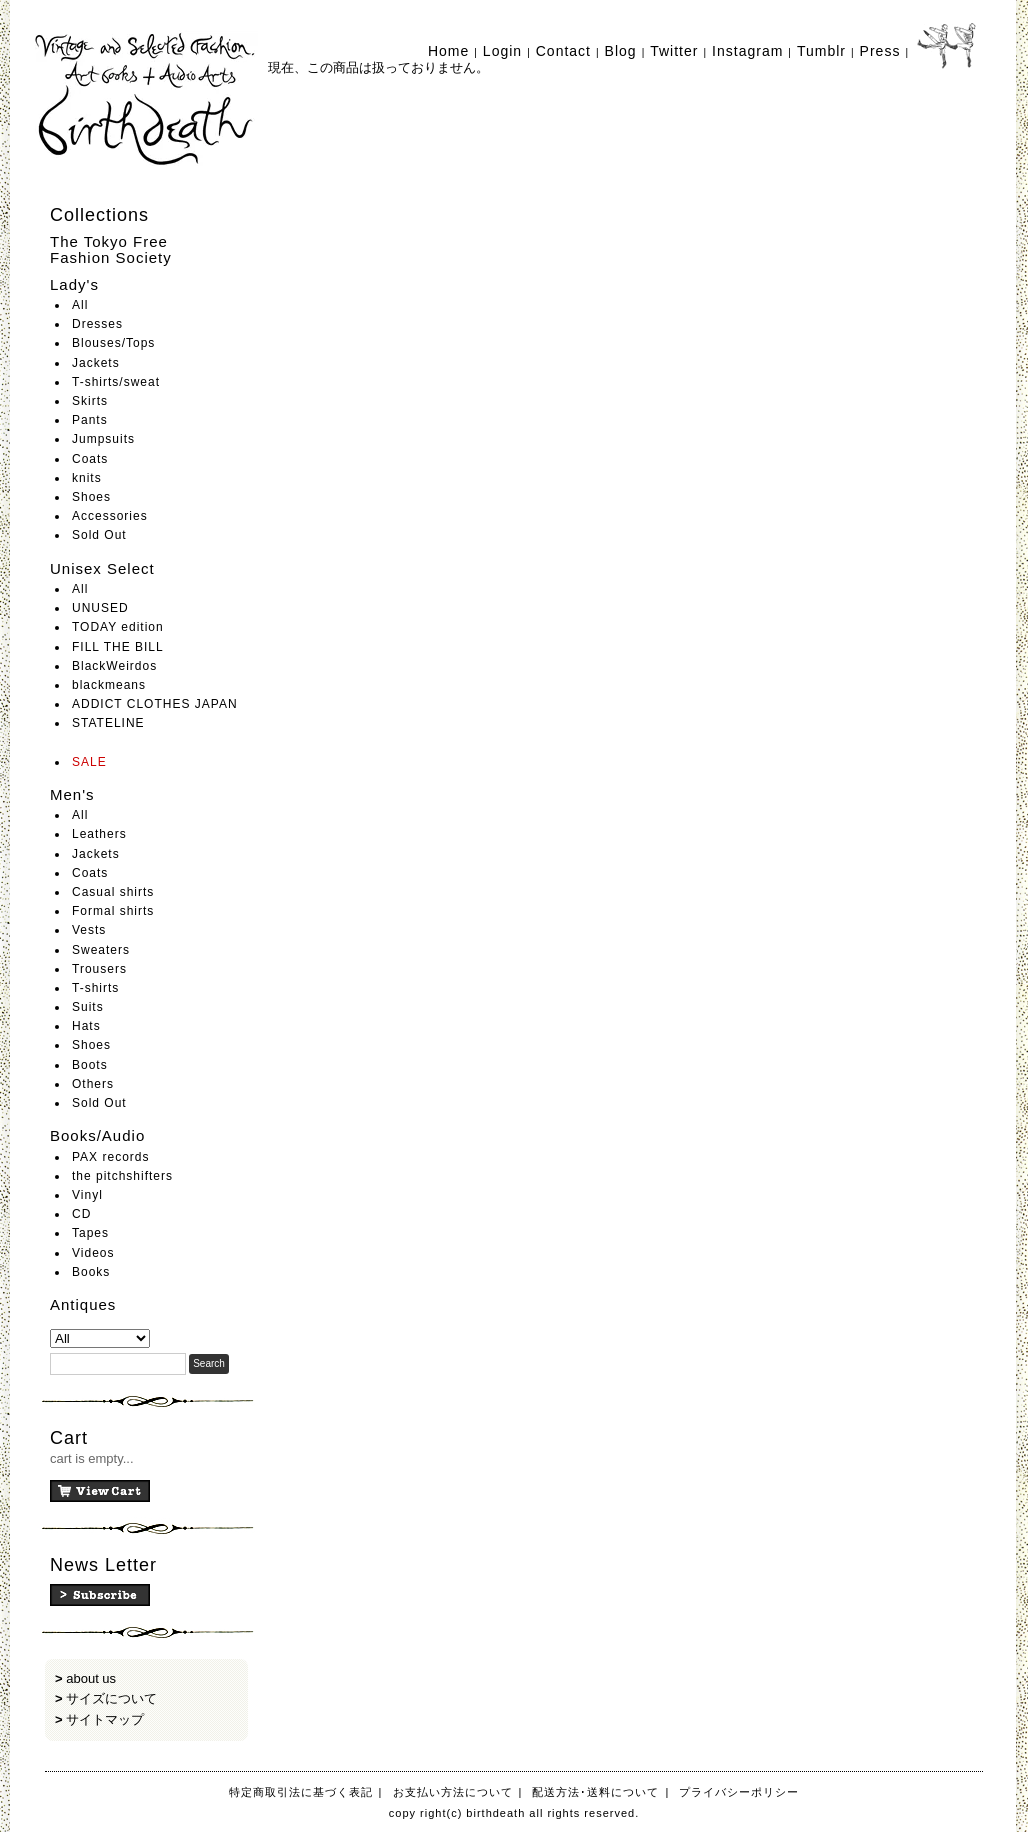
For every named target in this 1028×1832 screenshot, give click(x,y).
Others (93, 1084)
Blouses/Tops (113, 343)
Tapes (90, 1233)
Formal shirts (113, 911)
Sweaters (101, 950)
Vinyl (87, 1195)
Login (502, 51)
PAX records (110, 1157)
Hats (86, 1026)
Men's (72, 794)
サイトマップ (105, 1719)
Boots (90, 1065)
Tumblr (821, 51)
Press (880, 51)
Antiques (83, 1304)
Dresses (97, 324)
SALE (89, 762)
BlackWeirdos (114, 666)
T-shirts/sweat (116, 382)
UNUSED (100, 608)
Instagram (747, 51)
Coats (90, 459)
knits (87, 478)
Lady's (74, 284)
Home (448, 51)
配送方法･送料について (595, 1792)
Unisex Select (102, 568)
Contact (563, 51)
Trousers (99, 969)
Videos (93, 1253)
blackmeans (109, 685)
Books (91, 1272)
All (80, 305)
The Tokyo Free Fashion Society (111, 250)
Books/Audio (97, 1135)
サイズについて (111, 1698)
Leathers (99, 834)
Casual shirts (113, 892)
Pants (90, 420)
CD (81, 1214)
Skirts (90, 401)
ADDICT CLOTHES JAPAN (155, 704)
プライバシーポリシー (739, 1792)
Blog (621, 51)
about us (91, 1678)
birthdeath (146, 100)
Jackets (96, 363)
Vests (89, 930)
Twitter (674, 51)
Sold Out (99, 535)
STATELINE (108, 723)
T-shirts (95, 988)
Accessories (110, 516)
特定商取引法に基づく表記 (301, 1792)
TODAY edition (118, 627)
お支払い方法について (453, 1792)
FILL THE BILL (118, 647)
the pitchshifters (122, 1176)
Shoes (91, 497)
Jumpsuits (103, 439)
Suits (88, 1007)
